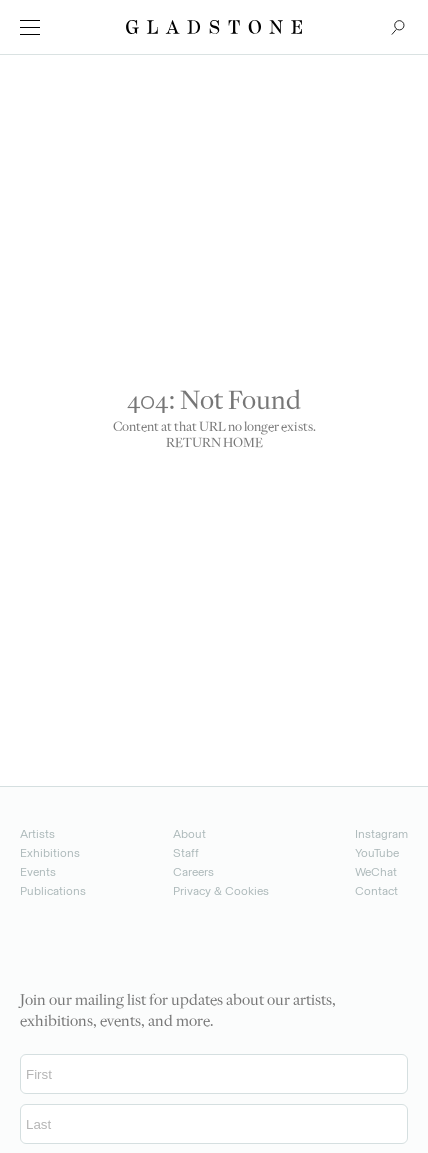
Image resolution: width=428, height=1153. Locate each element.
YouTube (377, 853)
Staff (186, 853)
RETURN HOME (214, 444)
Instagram (381, 834)
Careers (193, 872)
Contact (376, 891)
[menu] (30, 27)
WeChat (376, 872)
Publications (53, 891)
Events (38, 872)
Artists (37, 834)
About (189, 834)
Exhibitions (50, 853)
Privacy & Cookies (221, 891)
